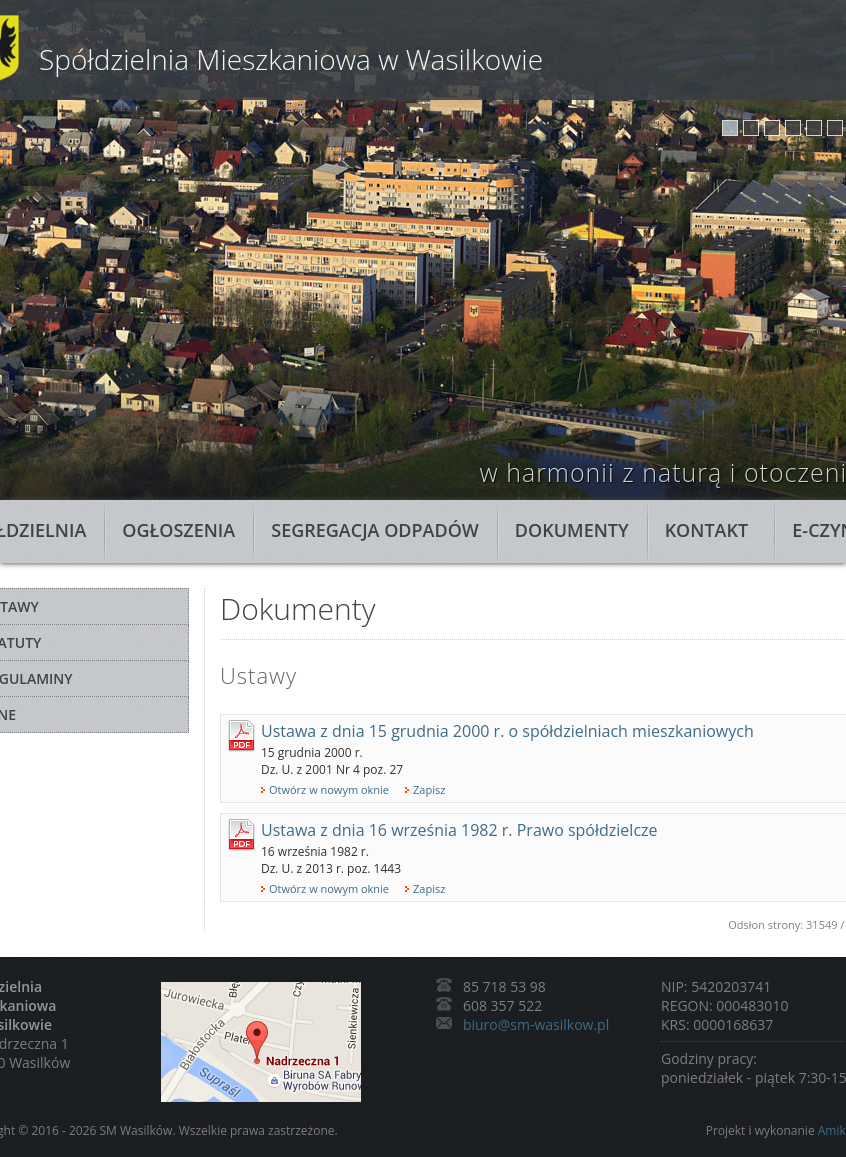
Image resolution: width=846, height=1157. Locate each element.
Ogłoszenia (178, 530)
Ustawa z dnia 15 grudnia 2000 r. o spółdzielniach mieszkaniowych (507, 731)
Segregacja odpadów (375, 530)
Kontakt (706, 530)
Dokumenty (572, 530)
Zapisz (429, 789)
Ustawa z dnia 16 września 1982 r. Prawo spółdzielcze (459, 830)
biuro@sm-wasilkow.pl (536, 1024)
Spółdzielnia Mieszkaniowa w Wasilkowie (291, 59)
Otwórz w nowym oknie (329, 789)
